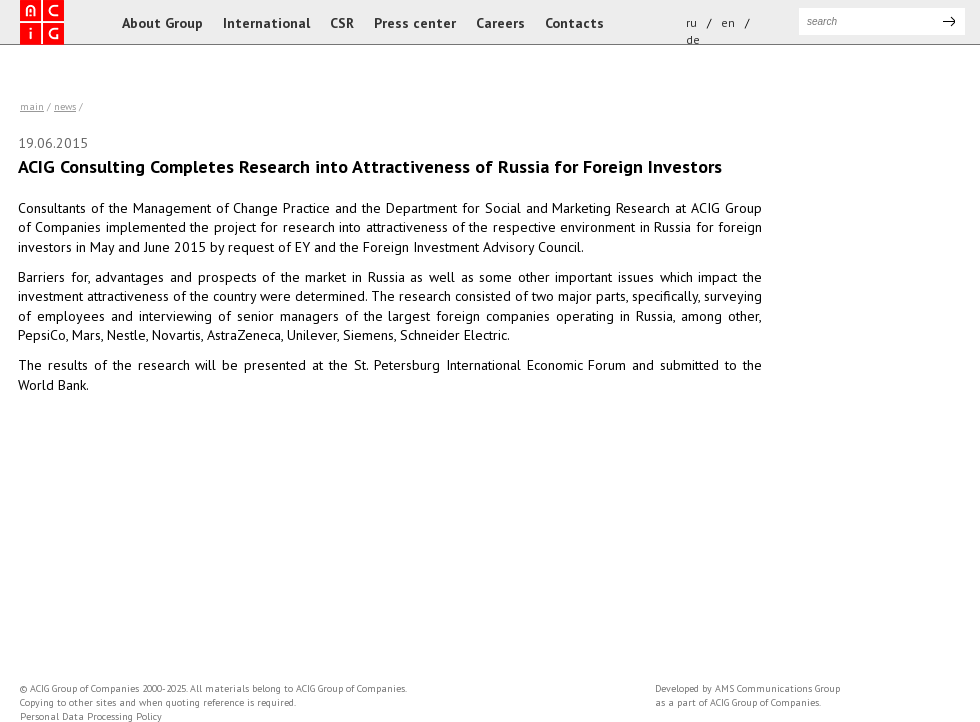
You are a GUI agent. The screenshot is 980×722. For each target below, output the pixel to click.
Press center (415, 23)
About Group (162, 23)
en (728, 22)
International (266, 23)
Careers (500, 23)
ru (691, 22)
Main (32, 106)
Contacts (574, 23)
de (693, 39)
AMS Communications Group (777, 688)
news (65, 106)
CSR (342, 23)
